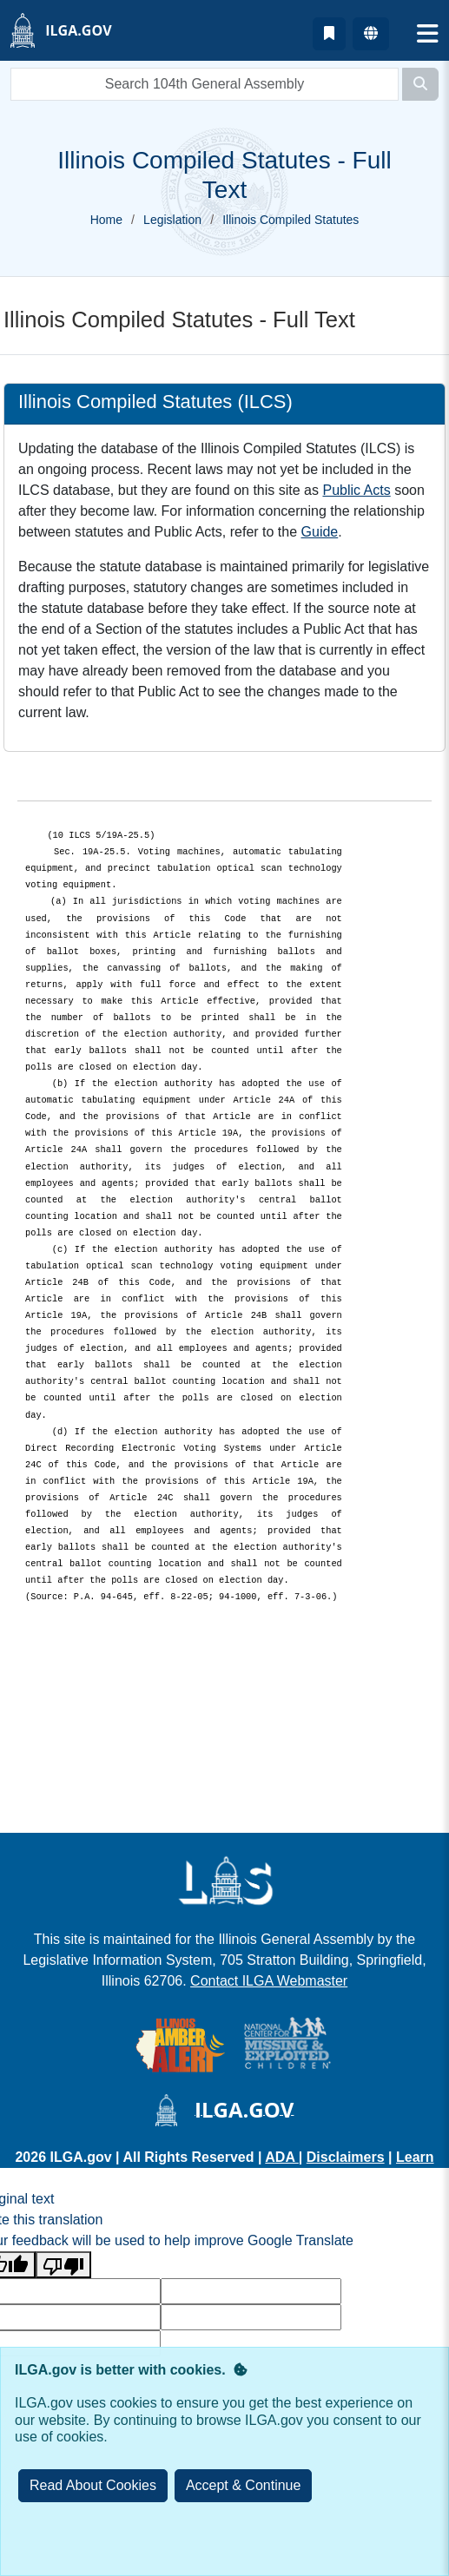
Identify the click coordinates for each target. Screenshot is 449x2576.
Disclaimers (346, 2157)
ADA (282, 2157)
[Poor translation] (63, 2264)
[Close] (244, 2485)
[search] (204, 84)
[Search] (420, 84)
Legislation (172, 220)
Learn (415, 2157)
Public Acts (356, 490)
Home (106, 220)
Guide (320, 531)
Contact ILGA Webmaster (268, 1980)
